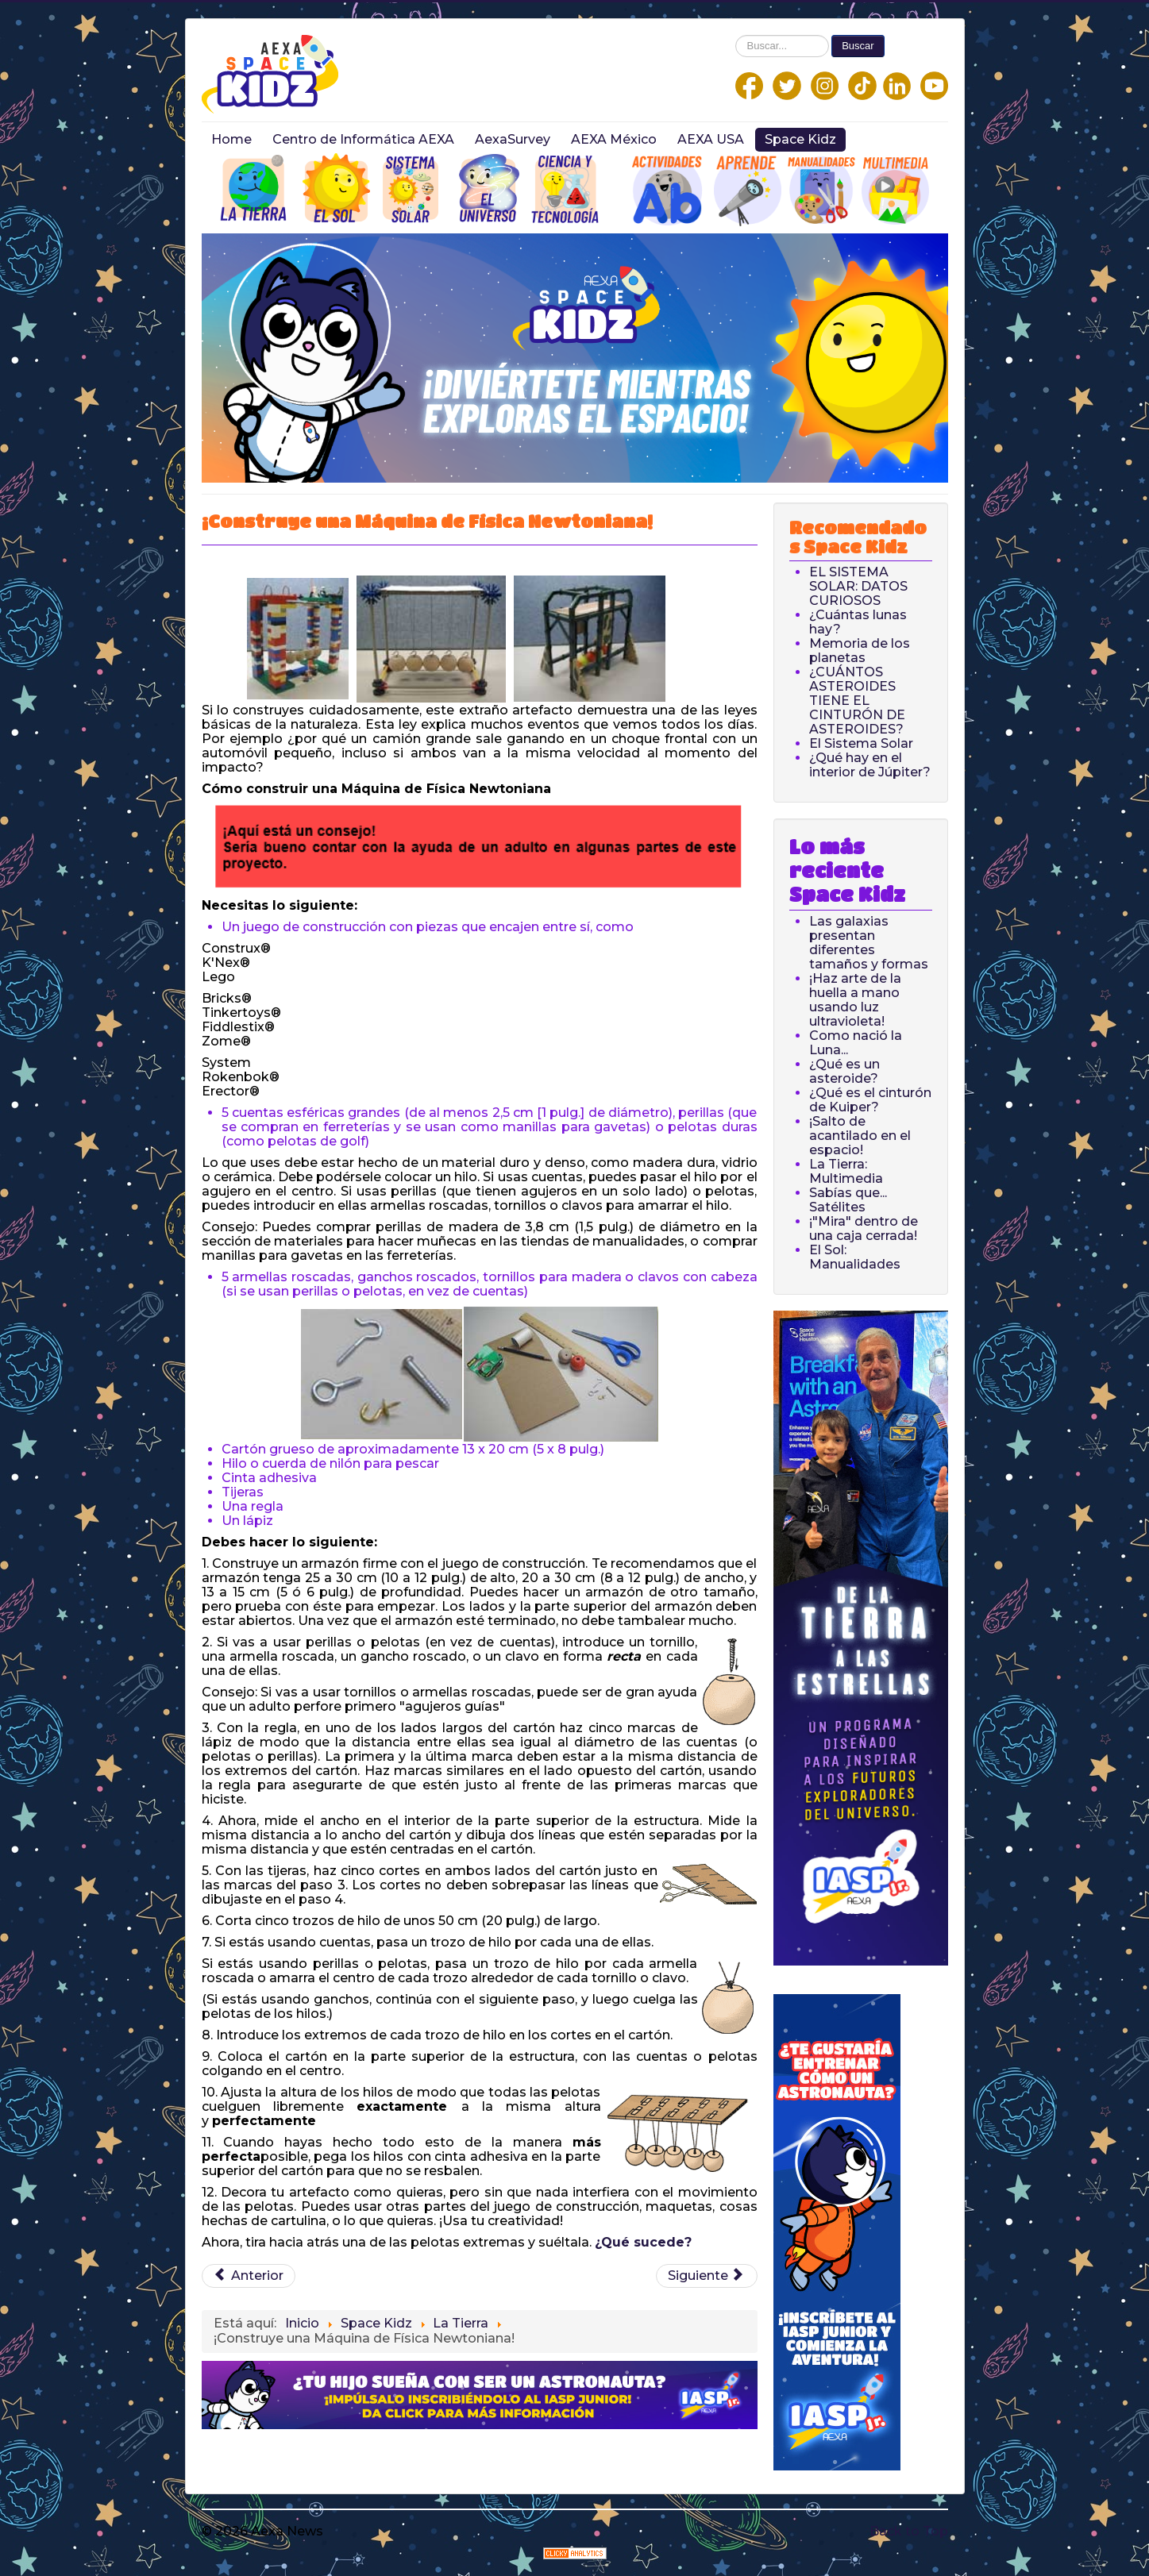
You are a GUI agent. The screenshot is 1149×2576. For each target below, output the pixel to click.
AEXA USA (710, 139)
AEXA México (614, 139)
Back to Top (908, 2531)
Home (231, 139)
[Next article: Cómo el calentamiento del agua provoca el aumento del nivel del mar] (707, 2276)
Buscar (857, 46)
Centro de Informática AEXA (363, 139)
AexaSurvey (512, 139)
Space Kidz (800, 139)
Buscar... (735, 35)
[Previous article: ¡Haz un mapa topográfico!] (248, 2276)
